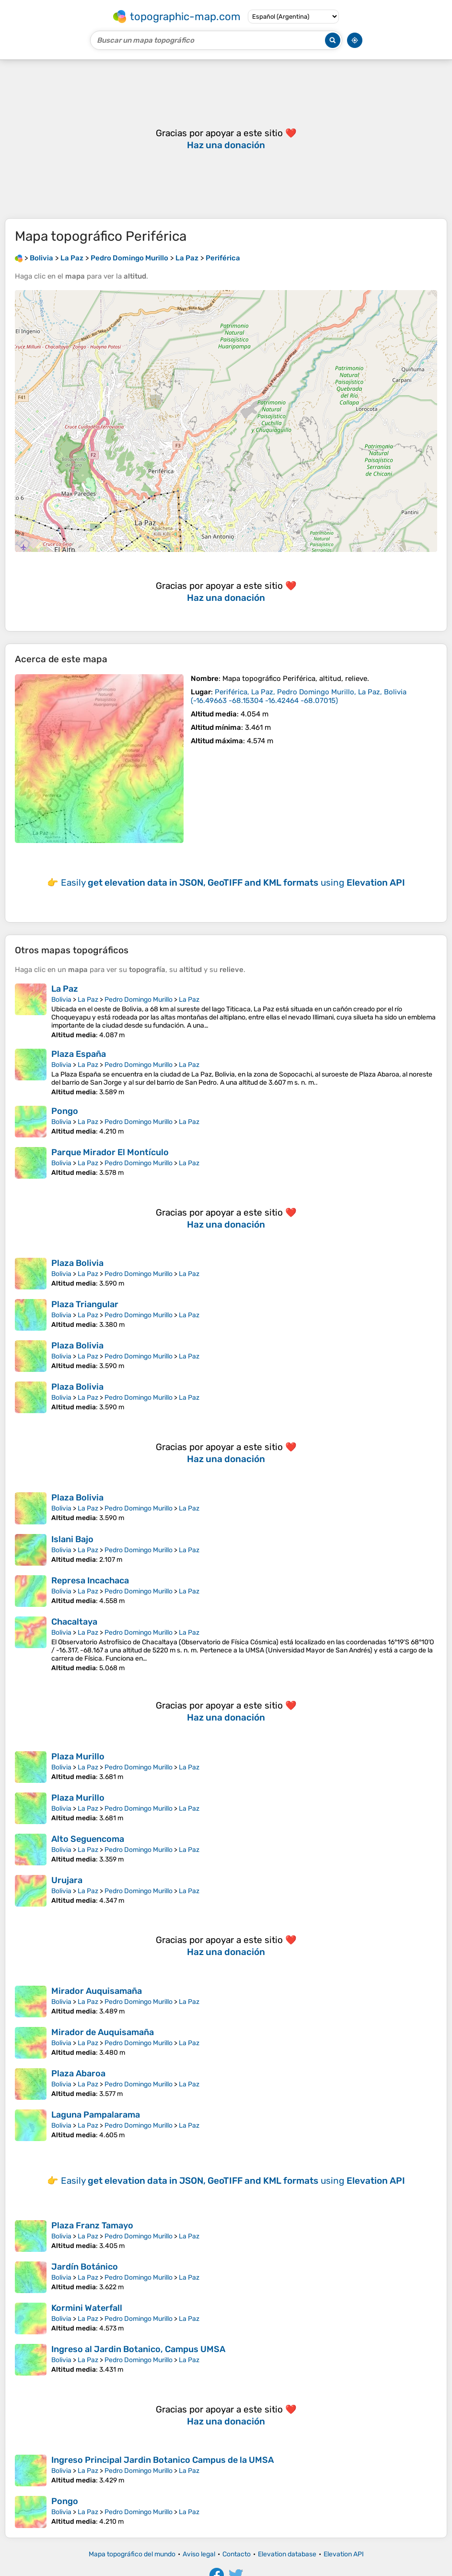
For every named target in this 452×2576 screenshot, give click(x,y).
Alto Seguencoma (87, 1839)
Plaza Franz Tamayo (92, 2225)
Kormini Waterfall (86, 2308)
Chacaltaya (74, 1621)
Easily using (233, 882)
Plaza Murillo (77, 1756)
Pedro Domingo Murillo (138, 999)
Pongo (64, 1111)
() (298, 696)
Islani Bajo (72, 1539)
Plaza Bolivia (77, 1263)
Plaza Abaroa (78, 2073)
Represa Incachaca (90, 1580)
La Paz (64, 989)
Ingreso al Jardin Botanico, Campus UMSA (138, 2349)
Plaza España (78, 1054)
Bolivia (61, 999)
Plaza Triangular (84, 1304)
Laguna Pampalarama (95, 2114)
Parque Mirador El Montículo (110, 1152)
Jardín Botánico (84, 2266)
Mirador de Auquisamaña (102, 2032)
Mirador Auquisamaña (96, 1991)
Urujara (66, 1880)
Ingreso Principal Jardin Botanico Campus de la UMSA (162, 2460)
